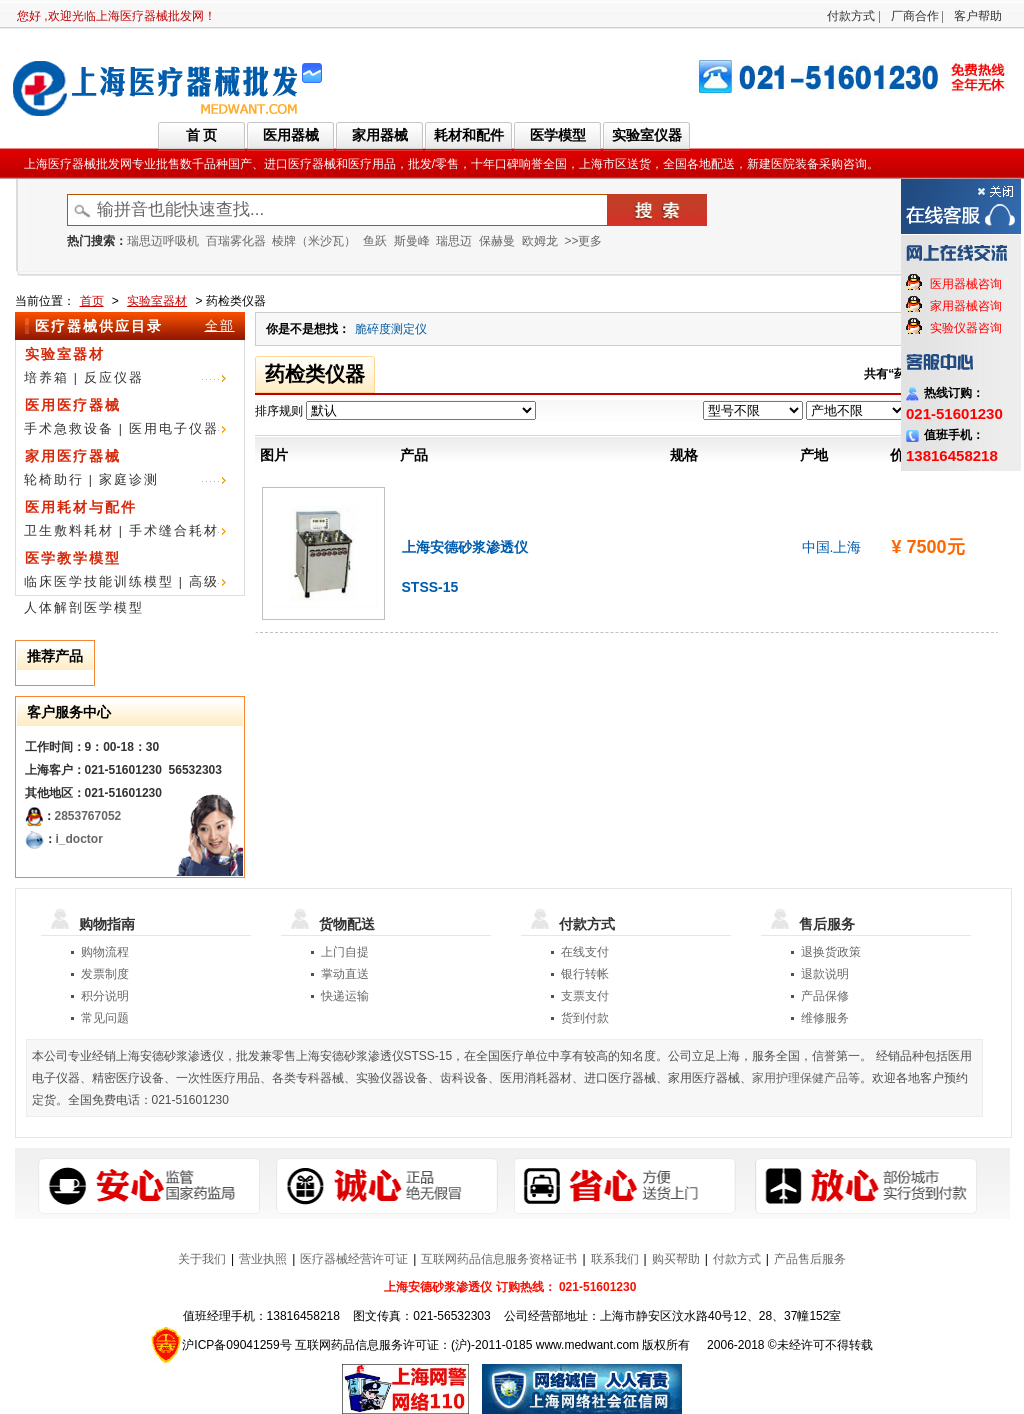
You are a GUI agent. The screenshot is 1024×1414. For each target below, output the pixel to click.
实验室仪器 (647, 135)
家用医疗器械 (73, 456)
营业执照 (263, 1259)
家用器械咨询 (966, 306)
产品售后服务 (810, 1259)
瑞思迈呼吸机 (163, 241)
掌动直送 (345, 974)
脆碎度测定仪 (391, 329)
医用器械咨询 (966, 284)
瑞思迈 (454, 241)
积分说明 (105, 996)
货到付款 (585, 1018)
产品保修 (825, 996)
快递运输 (345, 996)
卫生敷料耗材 (69, 530)
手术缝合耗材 (174, 530)
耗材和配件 (469, 135)
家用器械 (380, 135)
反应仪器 (114, 377)
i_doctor (79, 839)
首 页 (202, 135)
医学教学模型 (73, 558)
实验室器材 (157, 301)
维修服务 (825, 1018)
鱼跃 (375, 241)
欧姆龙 (540, 241)
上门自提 (345, 952)
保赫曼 (497, 241)
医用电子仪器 (174, 428)
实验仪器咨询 (966, 328)
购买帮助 (676, 1259)
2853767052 (88, 816)
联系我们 (615, 1259)
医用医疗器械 (73, 405)
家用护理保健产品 (800, 1078)
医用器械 (291, 135)
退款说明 (825, 974)
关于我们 (202, 1259)
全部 (220, 325)
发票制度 (105, 974)
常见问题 (105, 1018)
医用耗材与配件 (81, 507)
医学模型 (558, 135)
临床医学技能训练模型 (99, 581)
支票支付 (585, 996)
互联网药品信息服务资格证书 (499, 1259)
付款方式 (851, 16)
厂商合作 (915, 16)
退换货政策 (831, 952)
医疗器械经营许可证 (354, 1259)
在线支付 (585, 952)
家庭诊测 (129, 479)
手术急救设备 (69, 428)
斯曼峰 (412, 241)
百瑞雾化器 (236, 241)
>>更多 (583, 241)
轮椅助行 (54, 479)
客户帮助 (978, 16)
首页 (92, 301)
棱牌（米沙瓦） (314, 241)
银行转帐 (585, 974)
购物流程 (105, 952)
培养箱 (46, 377)
